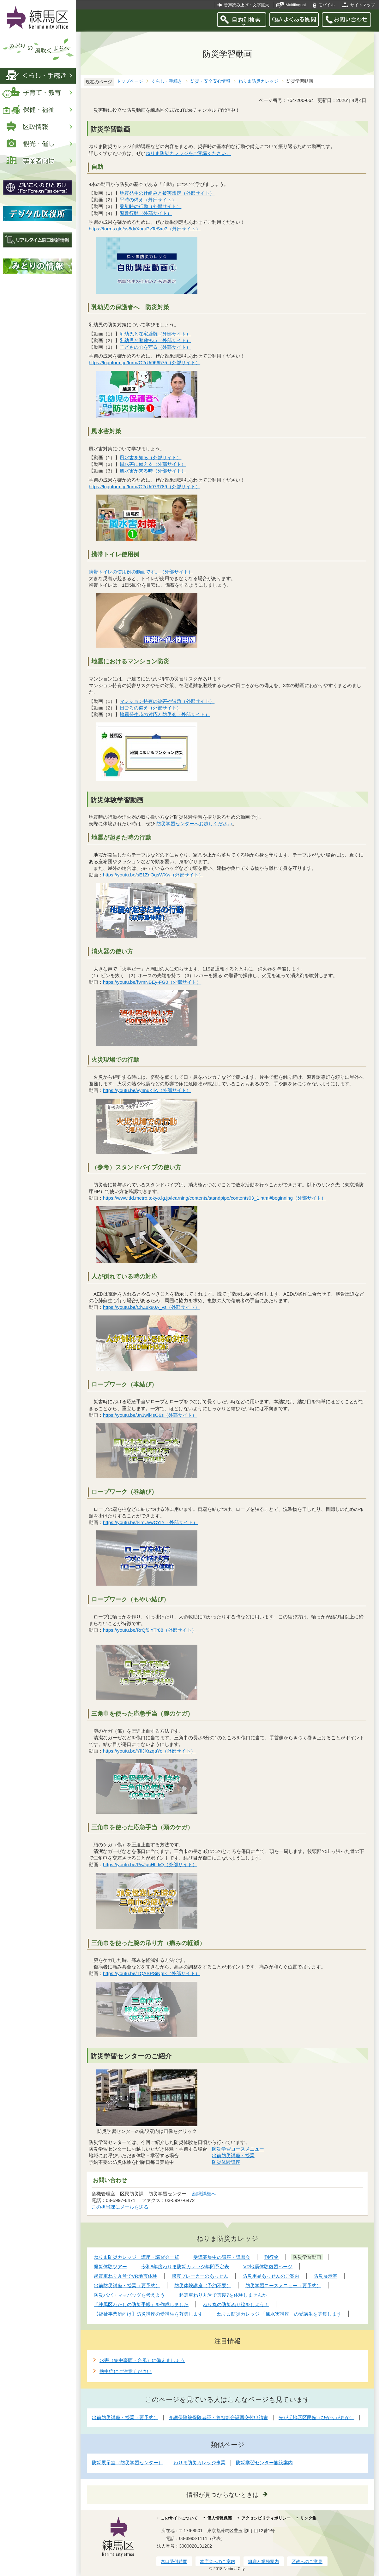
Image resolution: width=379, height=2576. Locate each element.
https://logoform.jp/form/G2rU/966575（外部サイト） (145, 362)
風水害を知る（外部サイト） (151, 457)
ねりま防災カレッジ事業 (199, 2462)
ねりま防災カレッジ (258, 81)
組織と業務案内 (263, 2561)
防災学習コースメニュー (238, 2149)
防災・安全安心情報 (210, 81)
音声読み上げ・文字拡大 (246, 5)
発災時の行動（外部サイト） (151, 206)
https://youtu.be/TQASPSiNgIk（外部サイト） (151, 1973)
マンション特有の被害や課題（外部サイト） (167, 701)
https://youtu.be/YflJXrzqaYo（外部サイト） (149, 1751)
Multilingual (296, 5)
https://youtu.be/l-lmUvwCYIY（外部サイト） (150, 1522)
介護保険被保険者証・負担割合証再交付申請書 (218, 2417)
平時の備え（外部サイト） (148, 199)
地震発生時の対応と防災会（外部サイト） (165, 714)
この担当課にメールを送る (120, 2207)
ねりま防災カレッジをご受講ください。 (188, 153)
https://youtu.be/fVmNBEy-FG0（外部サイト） (152, 982)
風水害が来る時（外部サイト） (153, 470)
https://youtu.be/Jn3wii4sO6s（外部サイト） (150, 1415)
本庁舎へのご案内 (217, 2561)
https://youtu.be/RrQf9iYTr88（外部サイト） (150, 1630)
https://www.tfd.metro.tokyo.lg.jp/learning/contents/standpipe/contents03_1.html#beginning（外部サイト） (214, 1198)
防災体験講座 (226, 2162)
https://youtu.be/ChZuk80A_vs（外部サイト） (151, 1307)
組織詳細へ (204, 2193)
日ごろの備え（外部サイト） (151, 707)
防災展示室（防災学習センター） (127, 2462)
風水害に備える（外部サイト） (153, 464)
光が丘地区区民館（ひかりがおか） (316, 2417)
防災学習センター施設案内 (264, 2462)
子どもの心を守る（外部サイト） (155, 347)
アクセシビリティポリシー (266, 2518)
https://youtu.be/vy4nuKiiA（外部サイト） (147, 1090)
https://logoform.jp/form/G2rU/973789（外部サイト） (145, 486)
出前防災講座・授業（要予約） (125, 2417)
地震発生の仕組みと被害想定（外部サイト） (167, 193)
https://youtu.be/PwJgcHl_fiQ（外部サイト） (150, 1864)
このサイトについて (179, 2518)
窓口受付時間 (174, 2561)
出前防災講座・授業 (233, 2155)
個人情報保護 (219, 2518)
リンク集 (308, 2518)
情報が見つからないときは (223, 2494)
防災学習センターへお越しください (194, 823)
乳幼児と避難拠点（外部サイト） (155, 340)
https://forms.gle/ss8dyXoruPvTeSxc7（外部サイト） (145, 228)
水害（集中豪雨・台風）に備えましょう (142, 2360)
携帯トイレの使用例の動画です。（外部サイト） (141, 571)
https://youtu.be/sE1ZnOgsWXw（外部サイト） (153, 874)
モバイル (326, 5)
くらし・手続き (166, 81)
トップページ (130, 81)
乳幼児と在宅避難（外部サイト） (155, 333)
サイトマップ (362, 5)
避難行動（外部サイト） (146, 213)
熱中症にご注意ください (125, 2371)
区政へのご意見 (307, 2561)
